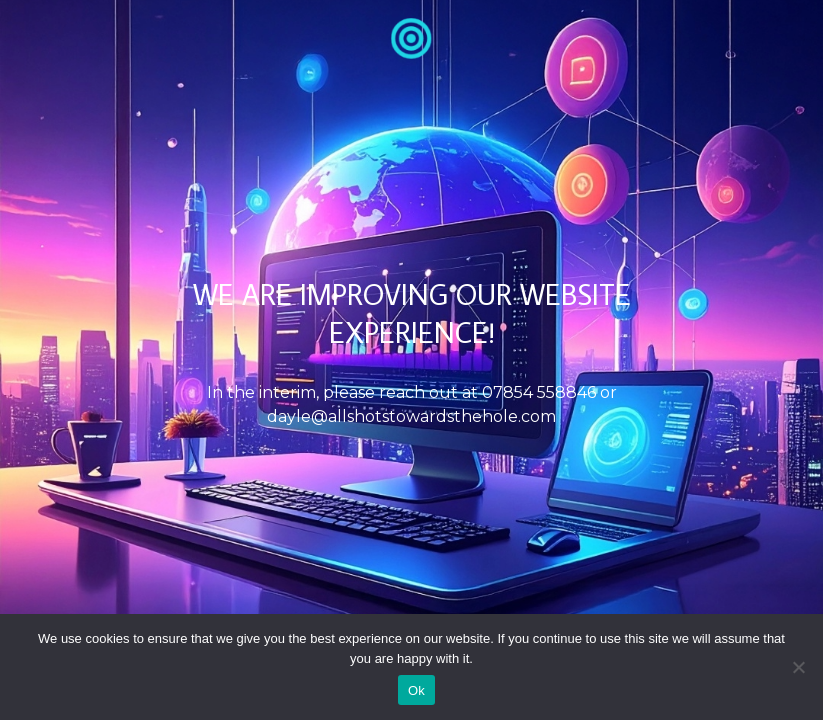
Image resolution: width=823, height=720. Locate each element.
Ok (416, 690)
